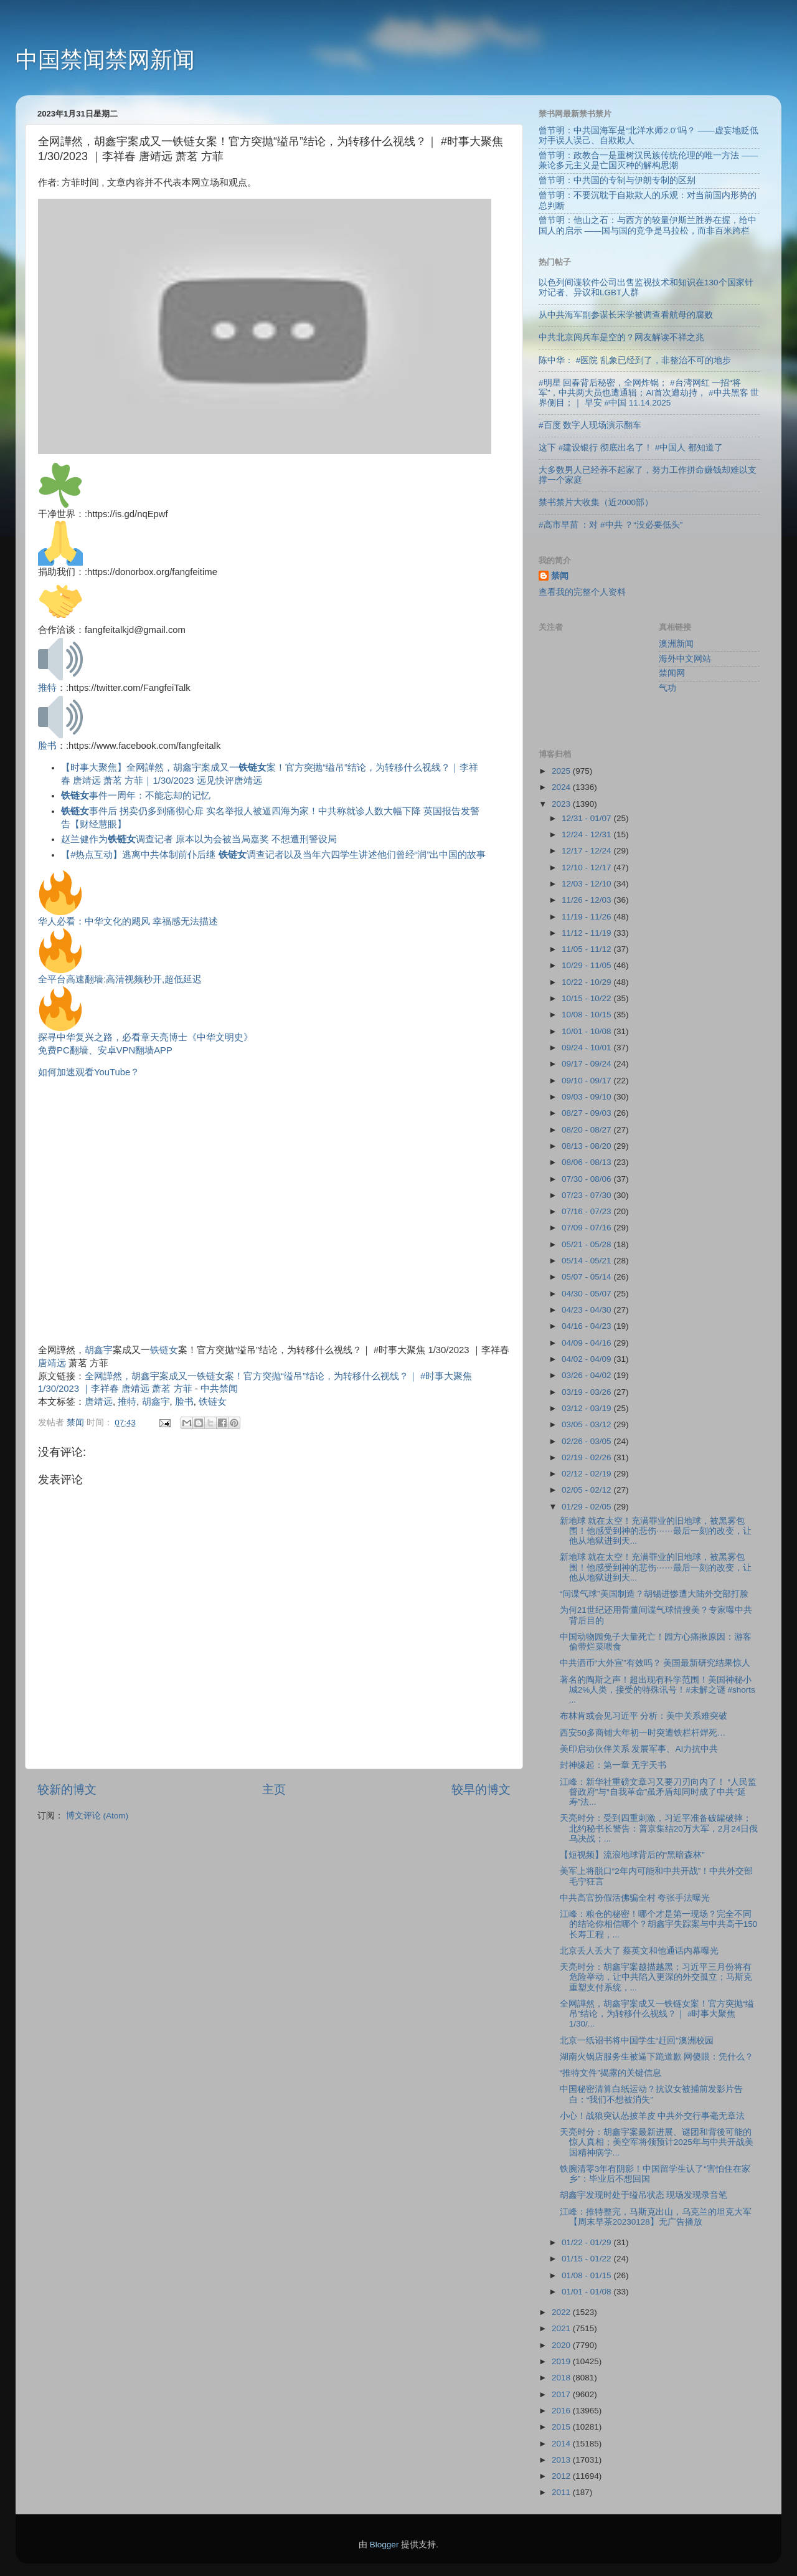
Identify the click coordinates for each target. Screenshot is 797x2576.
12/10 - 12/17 (587, 867)
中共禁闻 (219, 1389)
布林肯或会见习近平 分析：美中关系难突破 (644, 1716)
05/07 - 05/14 (587, 1276)
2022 (562, 2312)
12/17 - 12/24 (587, 850)
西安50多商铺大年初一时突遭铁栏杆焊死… (643, 1732)
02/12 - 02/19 (587, 1473)
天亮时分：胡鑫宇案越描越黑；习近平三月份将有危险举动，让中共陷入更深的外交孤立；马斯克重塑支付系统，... (656, 1977)
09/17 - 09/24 (587, 1063)
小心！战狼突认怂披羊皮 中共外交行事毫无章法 (652, 2116)
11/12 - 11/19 (587, 933)
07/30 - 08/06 (587, 1179)
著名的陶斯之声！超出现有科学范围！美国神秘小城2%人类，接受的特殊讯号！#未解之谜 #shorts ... (657, 1689)
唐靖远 (52, 1363)
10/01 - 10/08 (587, 1031)
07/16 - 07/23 (587, 1211)
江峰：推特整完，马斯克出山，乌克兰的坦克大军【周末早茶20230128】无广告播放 (656, 2217)
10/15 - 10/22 (587, 998)
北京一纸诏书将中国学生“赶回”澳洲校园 (637, 2040)
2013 (562, 2459)
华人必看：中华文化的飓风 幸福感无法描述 (128, 921)
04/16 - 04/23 (587, 1326)
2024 (562, 787)
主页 (274, 1789)
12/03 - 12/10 (587, 883)
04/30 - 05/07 (587, 1293)
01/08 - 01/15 (587, 2275)
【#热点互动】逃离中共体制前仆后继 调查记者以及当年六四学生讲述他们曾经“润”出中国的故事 (273, 855)
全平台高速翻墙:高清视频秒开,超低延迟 (120, 979)
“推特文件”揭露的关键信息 (610, 2073)
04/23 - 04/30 (587, 1309)
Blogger (384, 2544)
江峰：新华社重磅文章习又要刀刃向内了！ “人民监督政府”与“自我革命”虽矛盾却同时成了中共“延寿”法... (658, 1792)
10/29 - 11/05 (587, 965)
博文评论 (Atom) (97, 1815)
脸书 (47, 746)
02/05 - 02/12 (587, 1490)
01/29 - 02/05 (587, 1506)
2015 (562, 2426)
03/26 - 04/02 (587, 1375)
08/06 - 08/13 (587, 1162)
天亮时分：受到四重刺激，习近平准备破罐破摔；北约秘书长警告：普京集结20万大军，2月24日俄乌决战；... (659, 1828)
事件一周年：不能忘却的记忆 (135, 796)
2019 (562, 2361)
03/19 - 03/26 (587, 1392)
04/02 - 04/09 (587, 1359)
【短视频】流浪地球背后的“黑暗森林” (632, 1855)
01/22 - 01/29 (587, 2242)
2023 (562, 804)
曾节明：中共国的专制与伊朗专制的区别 (617, 180)
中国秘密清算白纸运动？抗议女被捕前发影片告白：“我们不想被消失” (651, 2094)
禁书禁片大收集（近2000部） (596, 502)
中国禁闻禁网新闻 (105, 59)
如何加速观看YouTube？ (88, 1072)
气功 (667, 688)
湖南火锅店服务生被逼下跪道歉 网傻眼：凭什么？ (657, 2056)
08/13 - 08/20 (587, 1146)
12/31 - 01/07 (587, 818)
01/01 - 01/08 (587, 2291)
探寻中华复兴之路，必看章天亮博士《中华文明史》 (145, 1037)
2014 (562, 2443)
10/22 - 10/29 (587, 982)
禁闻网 (672, 673)
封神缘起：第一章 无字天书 (613, 1765)
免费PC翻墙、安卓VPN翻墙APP (105, 1050)
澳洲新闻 (676, 644)
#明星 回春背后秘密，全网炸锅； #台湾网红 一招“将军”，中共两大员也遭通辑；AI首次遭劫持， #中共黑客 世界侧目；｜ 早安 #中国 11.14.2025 (649, 392)
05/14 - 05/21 (587, 1260)
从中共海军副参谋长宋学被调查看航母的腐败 (626, 315)
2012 (562, 2476)
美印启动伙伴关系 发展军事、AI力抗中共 (639, 1749)
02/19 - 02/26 (587, 1457)
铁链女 (164, 1350)
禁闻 (559, 576)
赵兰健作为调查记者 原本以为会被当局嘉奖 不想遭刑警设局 (199, 839)
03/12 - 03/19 (587, 1408)
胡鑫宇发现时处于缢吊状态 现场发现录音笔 (644, 2195)
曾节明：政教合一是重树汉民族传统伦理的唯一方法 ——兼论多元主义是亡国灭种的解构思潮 (648, 160)
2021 (562, 2328)
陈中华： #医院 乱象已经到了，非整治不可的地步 (635, 360)
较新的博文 (67, 1789)
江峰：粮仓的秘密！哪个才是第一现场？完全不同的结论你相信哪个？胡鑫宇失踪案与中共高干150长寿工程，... (659, 1924)
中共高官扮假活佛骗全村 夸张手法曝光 (635, 1898)
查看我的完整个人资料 (582, 592)
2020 (562, 2345)
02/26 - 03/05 (587, 1441)
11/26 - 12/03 (587, 900)
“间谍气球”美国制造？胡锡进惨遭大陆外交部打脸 (654, 1594)
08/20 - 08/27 (587, 1129)
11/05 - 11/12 (587, 949)
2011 (562, 2492)
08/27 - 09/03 (587, 1113)
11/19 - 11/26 (587, 916)
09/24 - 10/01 (587, 1047)
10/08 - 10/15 (587, 1014)
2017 (562, 2394)
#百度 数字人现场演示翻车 (590, 425)
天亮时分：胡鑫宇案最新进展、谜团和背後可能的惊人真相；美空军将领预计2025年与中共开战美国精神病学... (656, 2142)
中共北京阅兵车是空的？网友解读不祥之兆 (621, 337)
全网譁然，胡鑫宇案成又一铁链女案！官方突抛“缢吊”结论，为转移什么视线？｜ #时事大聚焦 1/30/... (657, 2013)
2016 (562, 2410)
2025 (562, 771)
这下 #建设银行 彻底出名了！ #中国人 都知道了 (631, 447)
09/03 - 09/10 (587, 1096)
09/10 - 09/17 (587, 1080)
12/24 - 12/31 (587, 834)
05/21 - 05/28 (587, 1244)
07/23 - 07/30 (587, 1195)
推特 (47, 688)
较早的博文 (481, 1789)
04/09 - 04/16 (587, 1342)
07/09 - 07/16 (587, 1227)
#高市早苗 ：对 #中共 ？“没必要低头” (610, 525)
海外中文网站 (685, 658)
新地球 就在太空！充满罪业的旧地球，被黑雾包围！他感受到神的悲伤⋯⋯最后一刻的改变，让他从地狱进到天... (656, 1531)
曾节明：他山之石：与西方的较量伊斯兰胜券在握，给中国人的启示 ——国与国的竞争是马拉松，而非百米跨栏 (648, 225)
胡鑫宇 (99, 1350)
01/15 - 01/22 (587, 2258)
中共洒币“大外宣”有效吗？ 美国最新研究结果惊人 (655, 1663)
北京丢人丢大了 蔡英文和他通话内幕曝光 (639, 1951)
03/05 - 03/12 (587, 1424)
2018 (562, 2377)
